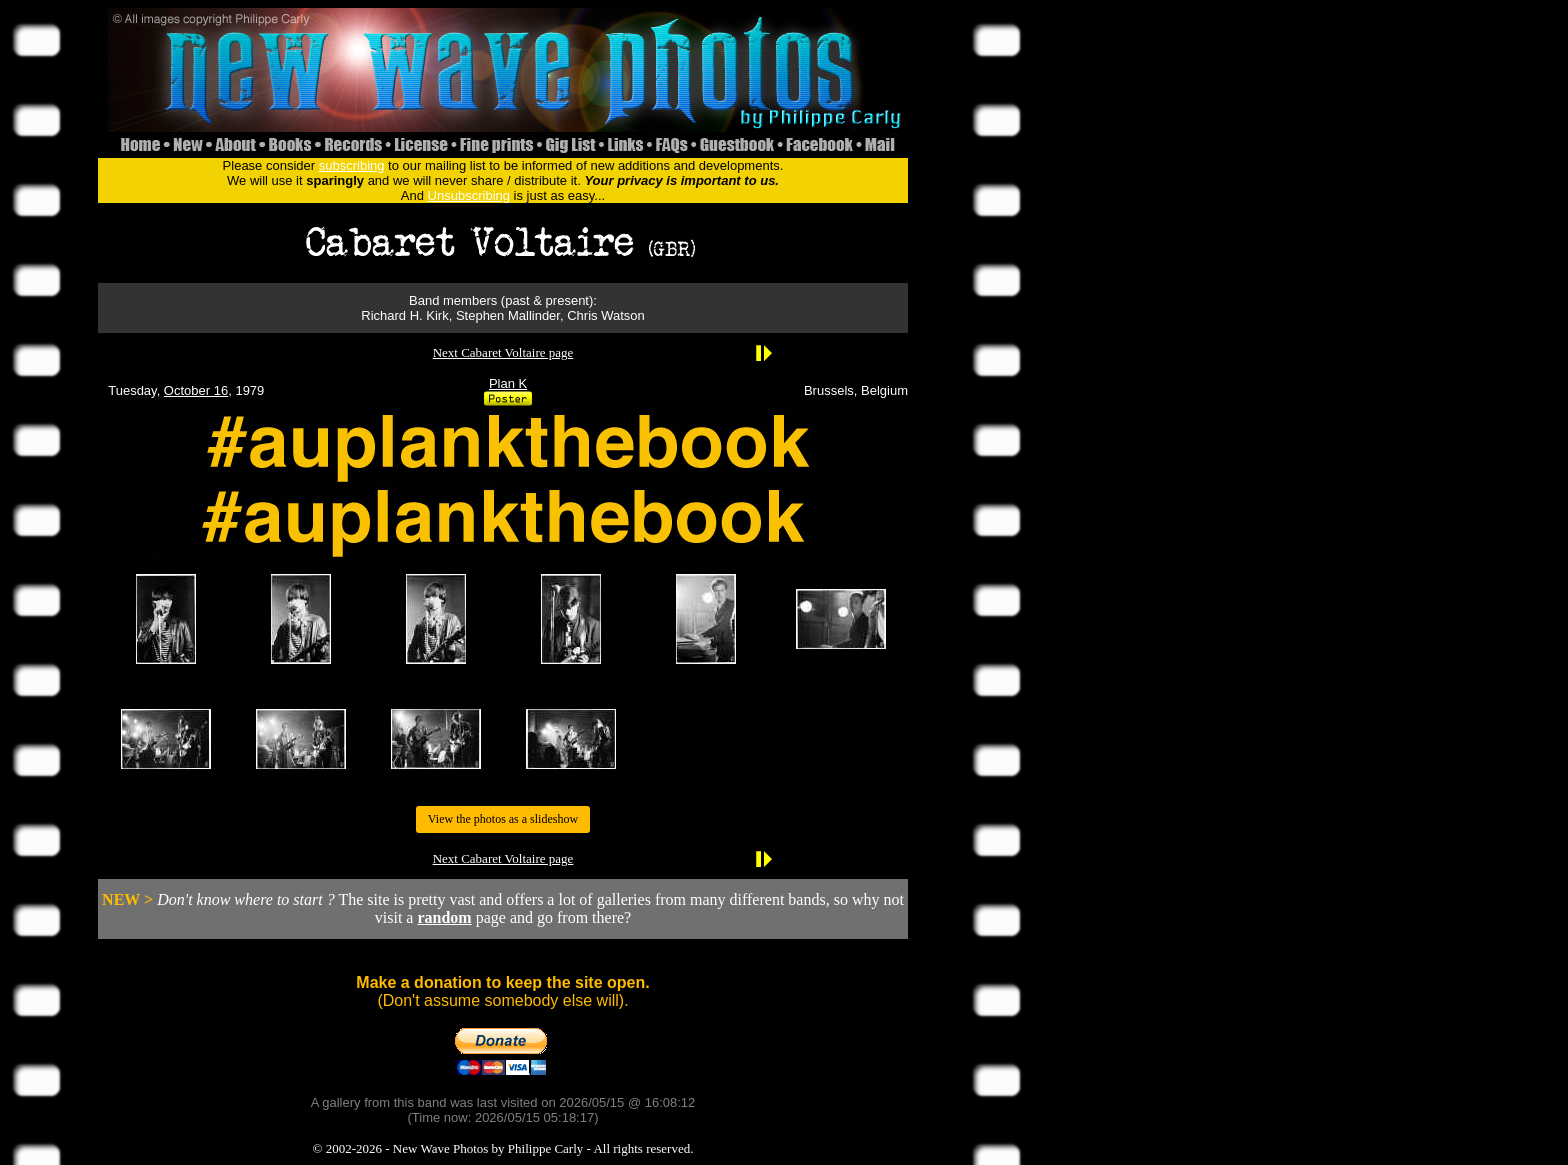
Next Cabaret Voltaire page (503, 352)
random (444, 917)
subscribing (352, 165)
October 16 (196, 390)
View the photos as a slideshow (503, 819)
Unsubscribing (469, 195)
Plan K (508, 383)
